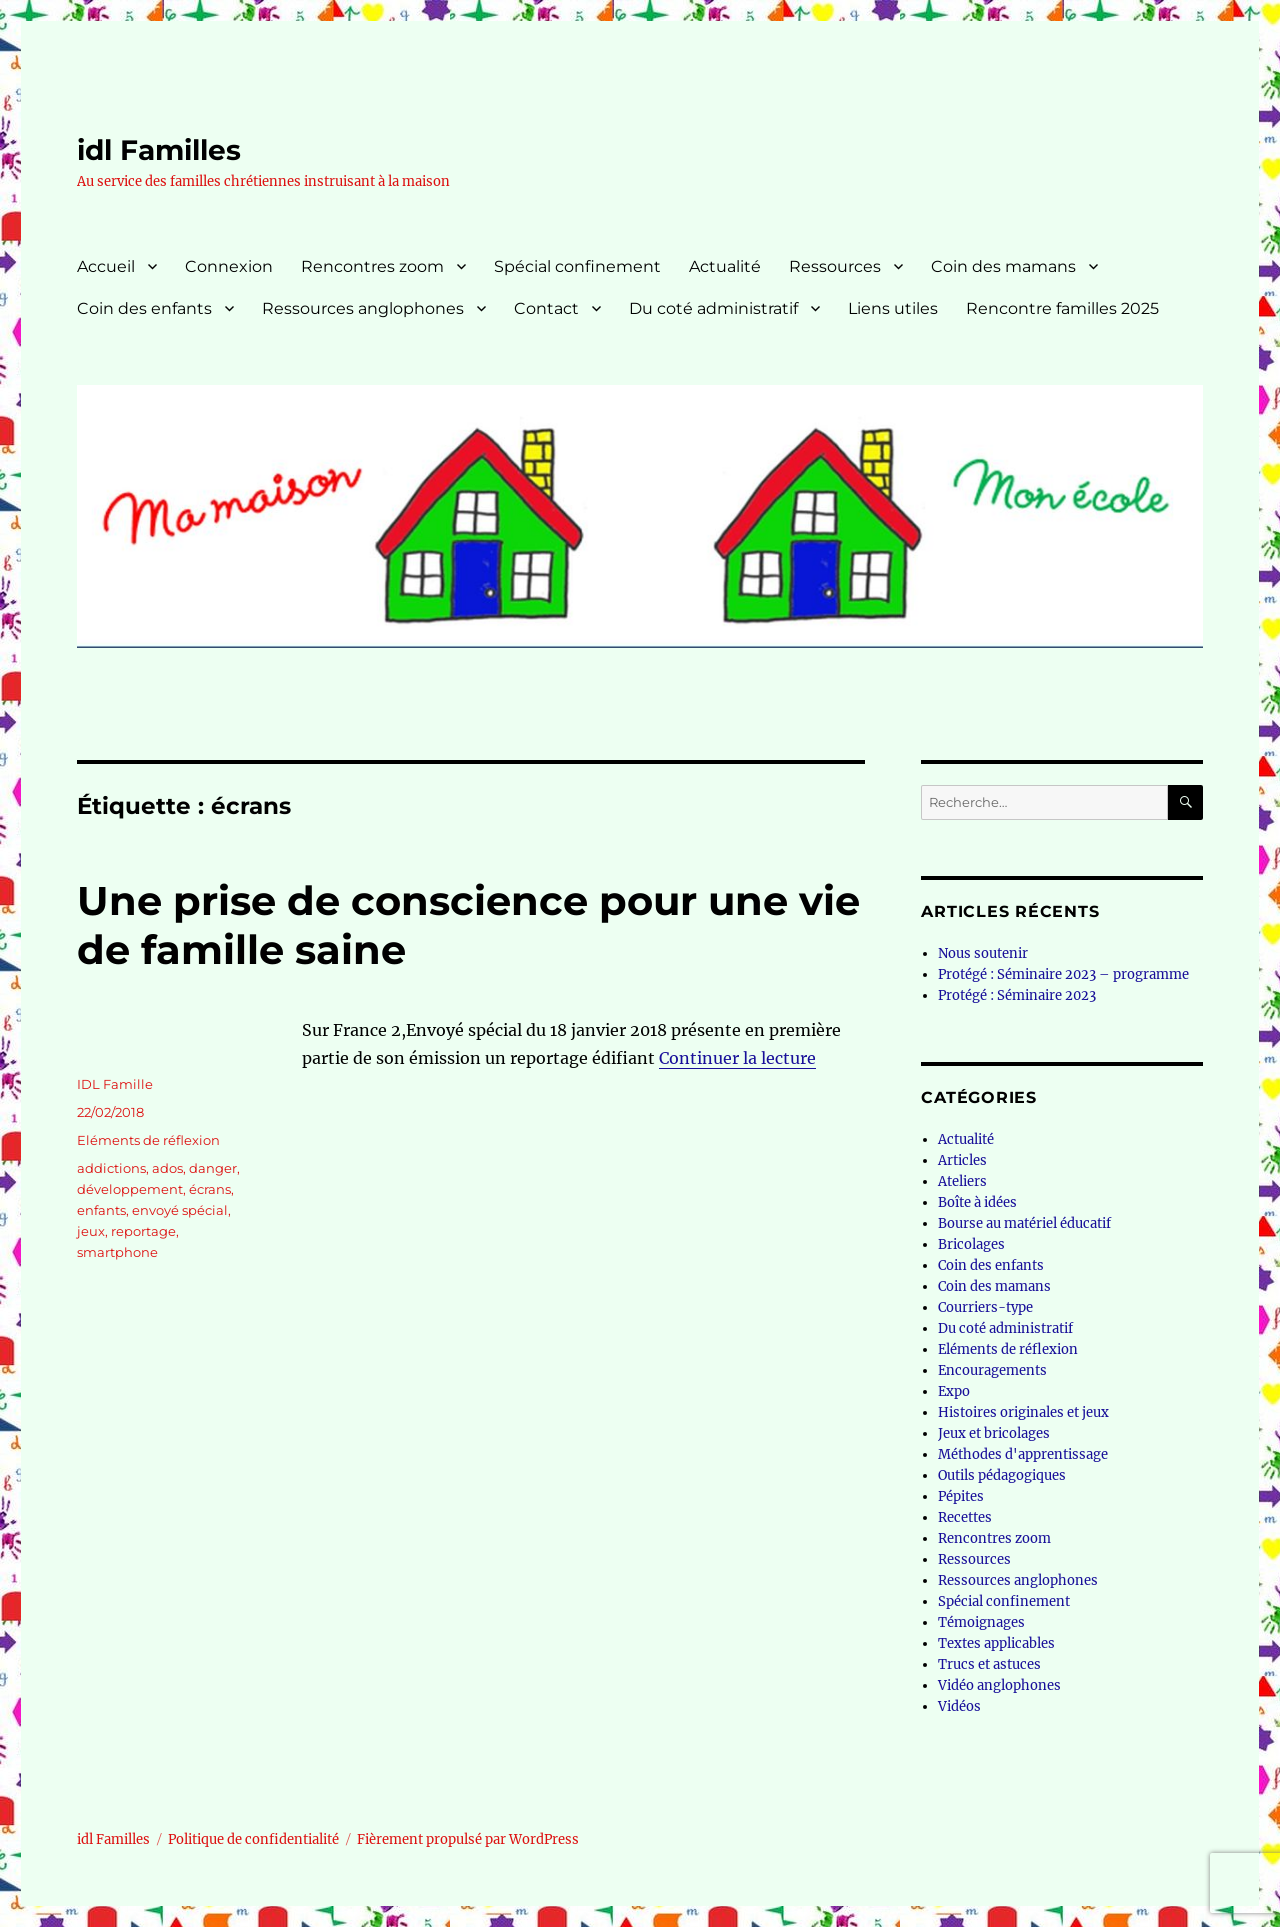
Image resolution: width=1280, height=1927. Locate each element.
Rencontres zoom (372, 266)
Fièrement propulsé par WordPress (468, 1839)
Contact (546, 308)
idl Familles (159, 150)
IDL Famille (115, 1084)
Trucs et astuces (989, 1664)
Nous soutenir (983, 953)
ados (167, 1168)
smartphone (117, 1252)
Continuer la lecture (737, 1058)
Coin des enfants (144, 308)
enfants (101, 1210)
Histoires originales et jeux (1023, 1412)
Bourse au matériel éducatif (1024, 1223)
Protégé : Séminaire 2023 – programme (1063, 974)
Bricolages (971, 1244)
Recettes (965, 1517)
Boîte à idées (977, 1202)
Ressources (835, 266)
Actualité (725, 266)
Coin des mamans (1003, 266)
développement (130, 1189)
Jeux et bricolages (994, 1433)
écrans (210, 1189)
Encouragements (992, 1370)
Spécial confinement (577, 266)
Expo (954, 1391)
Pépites (961, 1496)
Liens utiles (893, 308)
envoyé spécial (180, 1210)
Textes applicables (996, 1643)
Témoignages (981, 1622)
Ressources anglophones (363, 308)
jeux (91, 1231)
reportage (143, 1231)
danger (213, 1168)
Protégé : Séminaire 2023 (1017, 995)
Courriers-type (985, 1307)
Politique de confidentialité (253, 1839)
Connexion (229, 266)
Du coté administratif (713, 308)
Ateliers (962, 1181)
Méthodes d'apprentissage (1023, 1454)
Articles (962, 1160)
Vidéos (959, 1706)
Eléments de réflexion (148, 1140)
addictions (111, 1168)
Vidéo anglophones (999, 1685)
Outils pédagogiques (1002, 1475)
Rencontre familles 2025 (1062, 308)
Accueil (106, 266)
